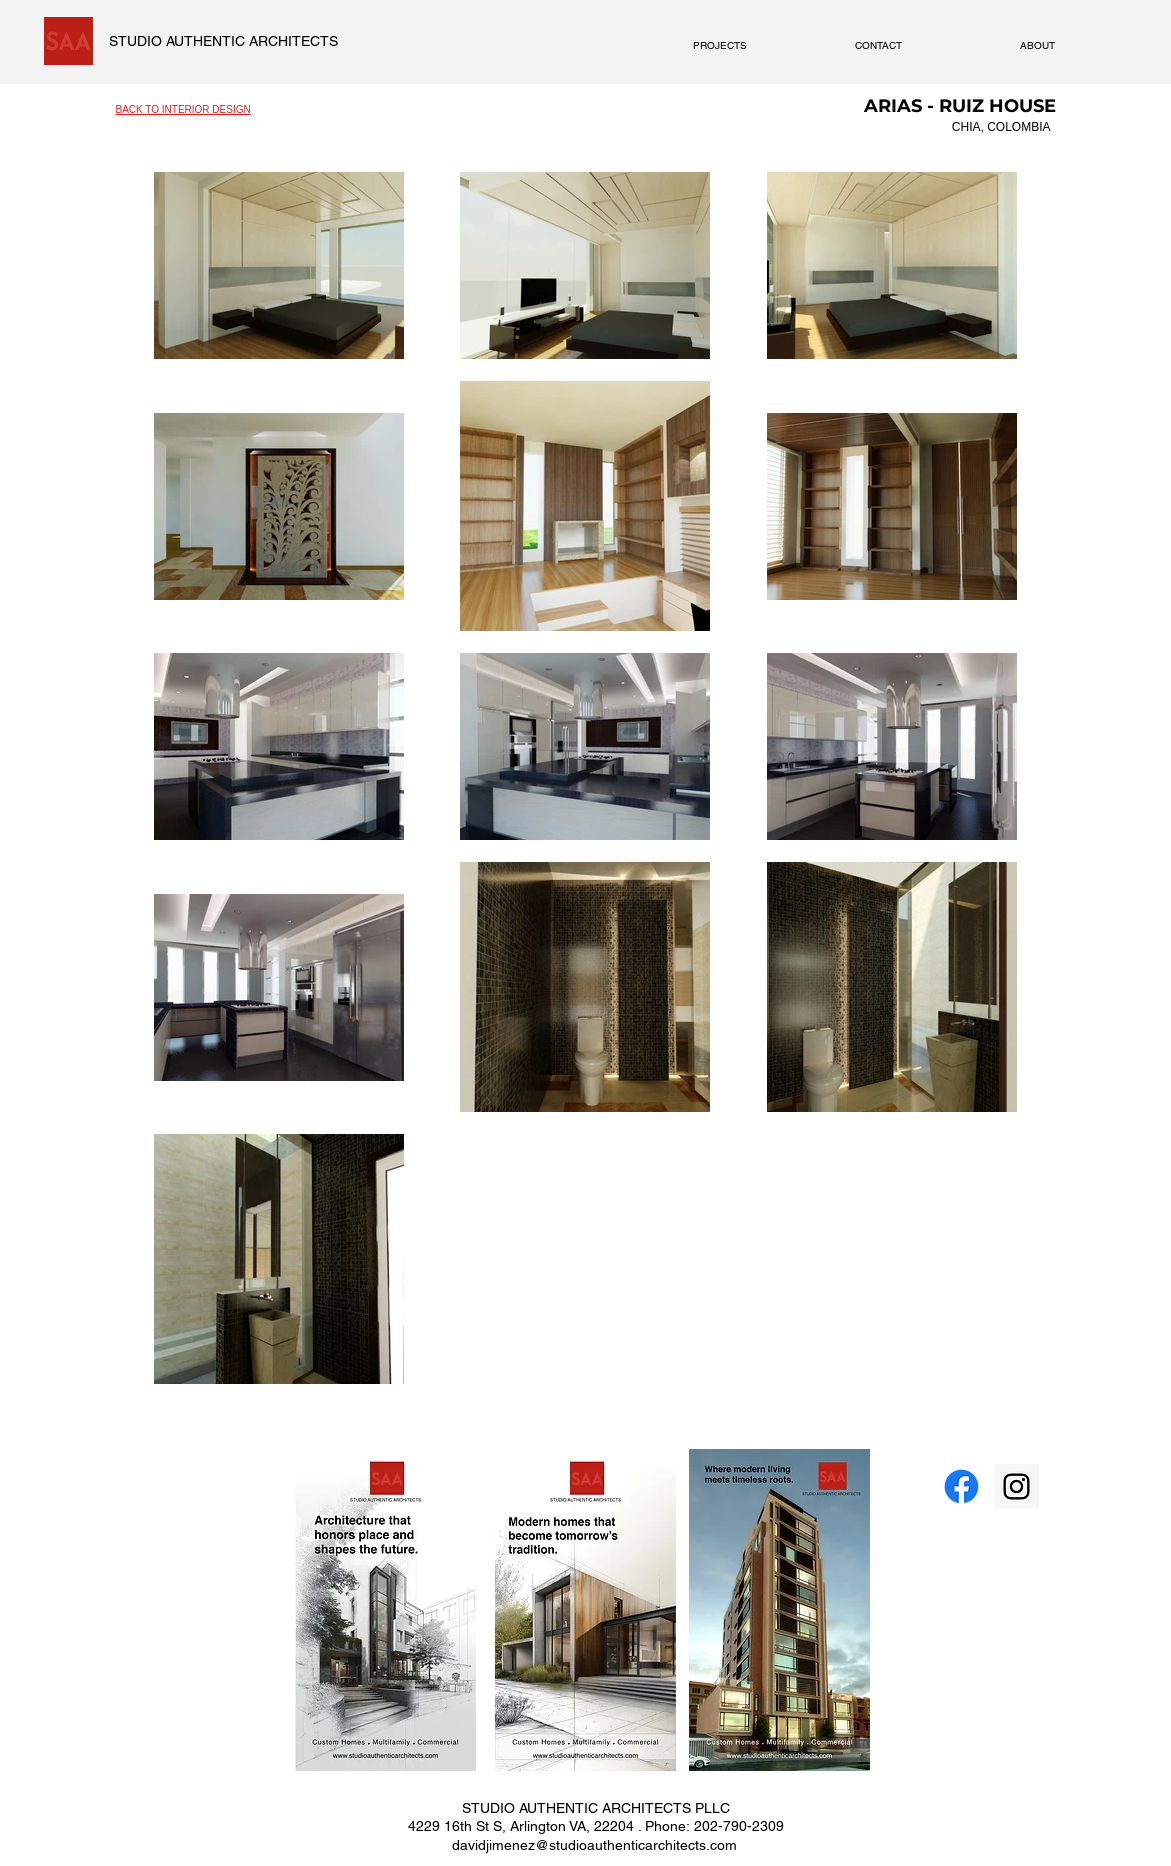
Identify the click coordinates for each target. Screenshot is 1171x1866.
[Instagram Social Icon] (1016, 1486)
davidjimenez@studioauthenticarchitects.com (594, 1845)
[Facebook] (961, 1486)
